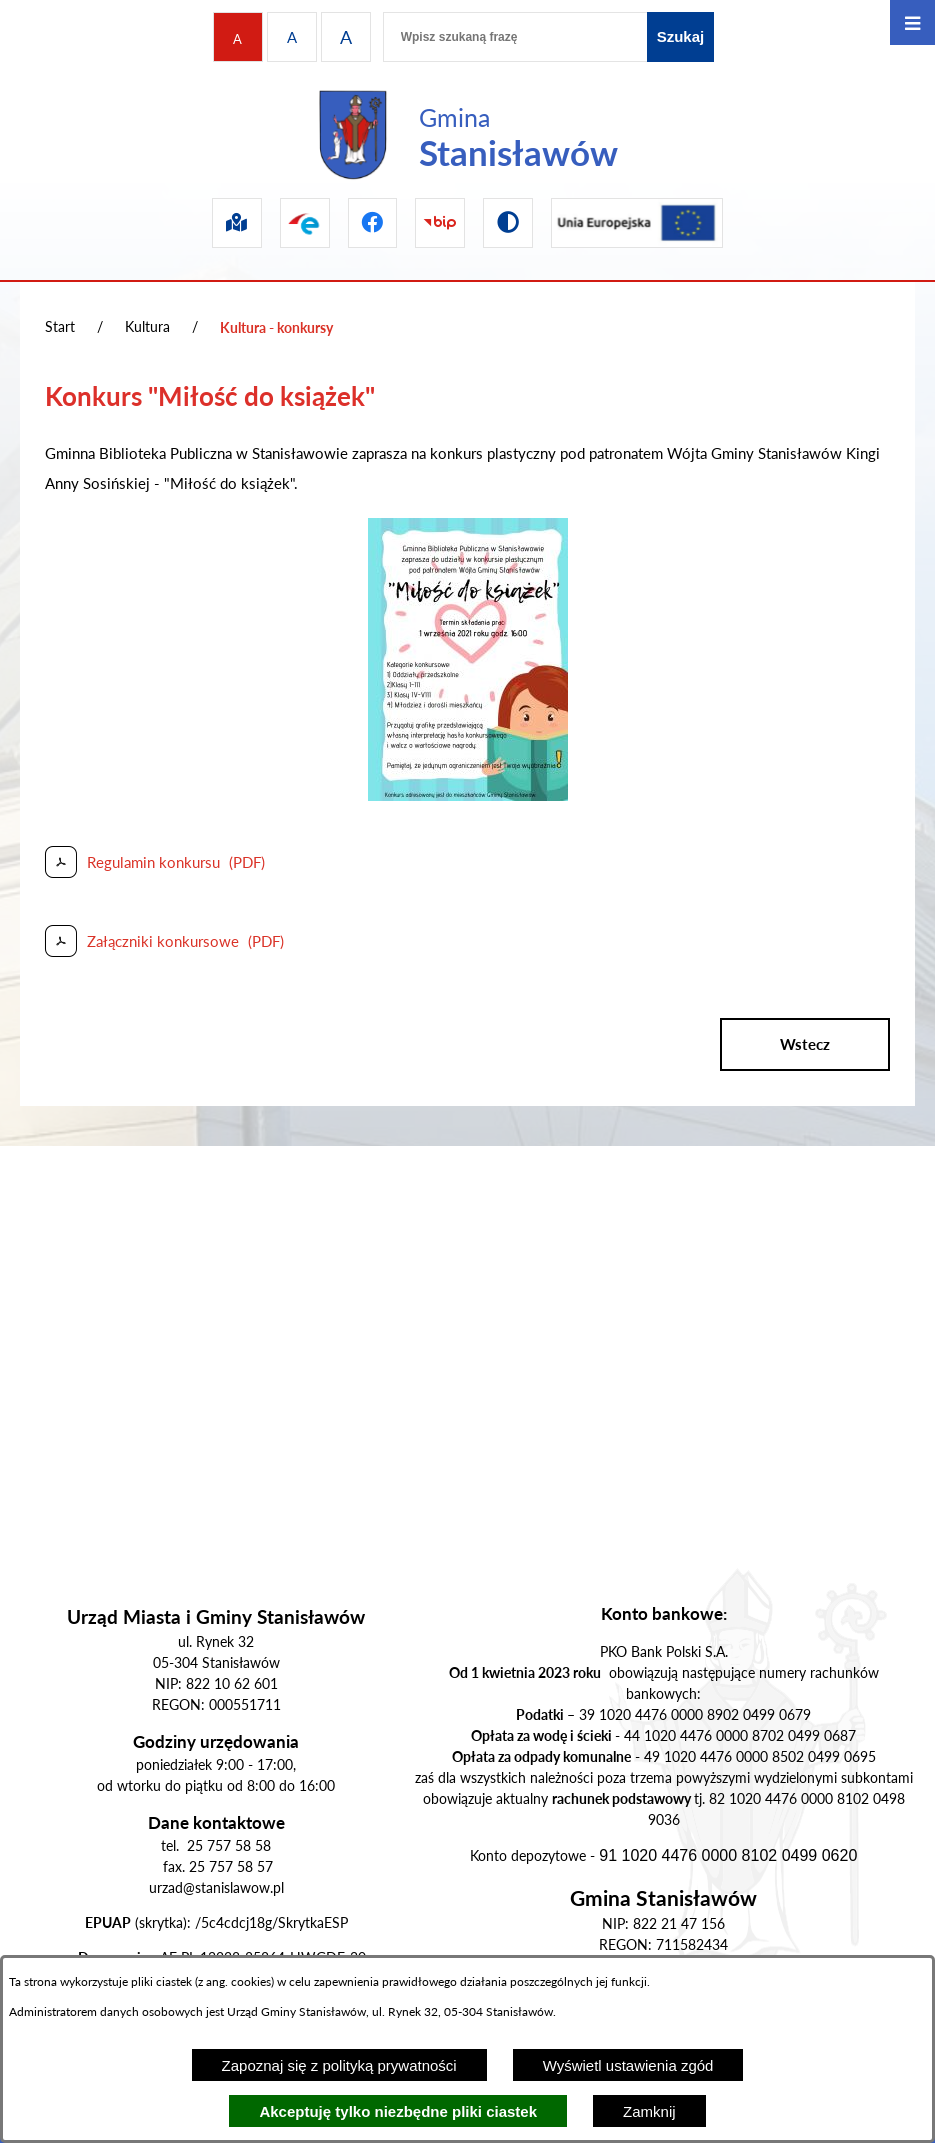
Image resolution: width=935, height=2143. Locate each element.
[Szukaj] (681, 37)
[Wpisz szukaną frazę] (515, 37)
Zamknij (649, 2111)
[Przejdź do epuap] (305, 223)
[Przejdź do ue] (637, 223)
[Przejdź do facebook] (373, 223)
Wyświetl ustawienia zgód (628, 2065)
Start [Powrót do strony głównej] (60, 326)
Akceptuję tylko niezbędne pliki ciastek (398, 2111)
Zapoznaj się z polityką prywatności (339, 2065)
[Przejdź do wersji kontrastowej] (508, 223)
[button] (468, 795)
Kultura (147, 326)
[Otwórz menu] (912, 22)
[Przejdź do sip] (237, 223)
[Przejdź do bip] (440, 223)
